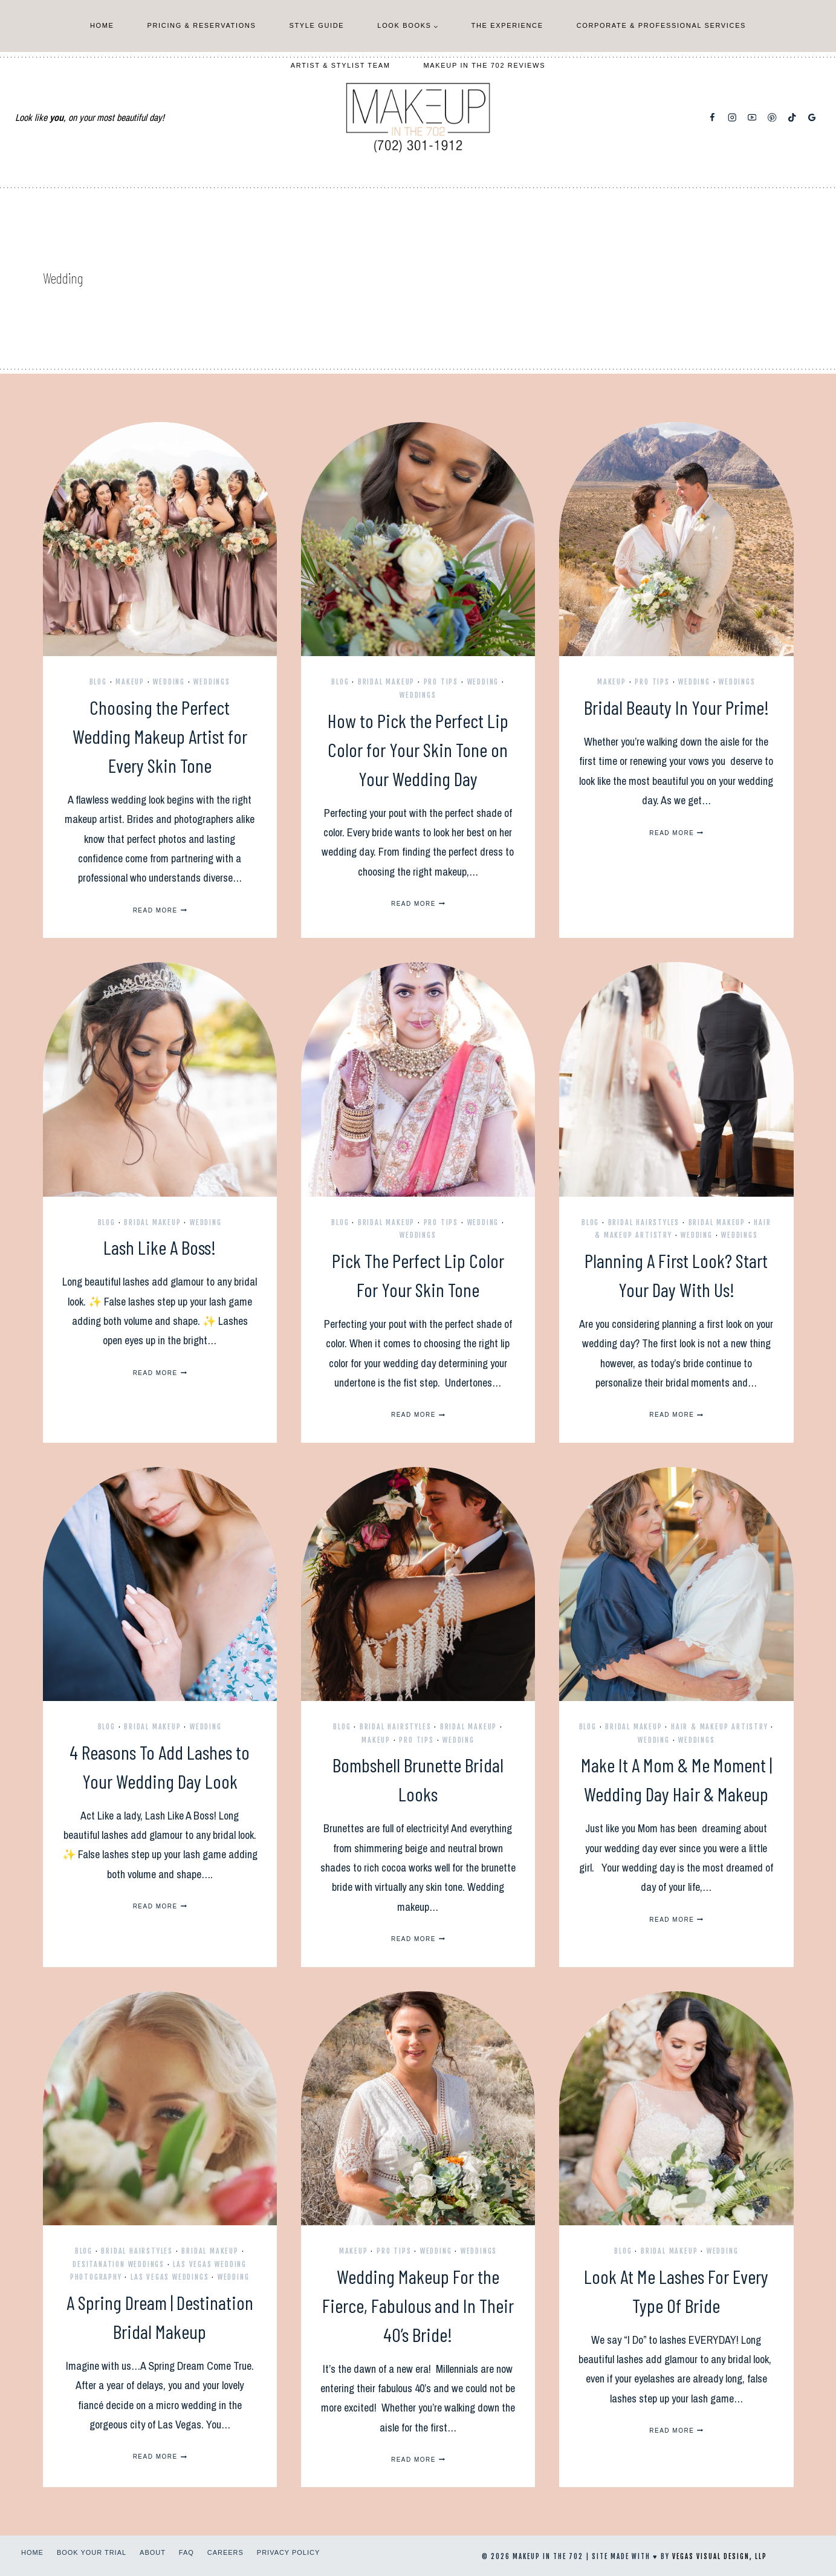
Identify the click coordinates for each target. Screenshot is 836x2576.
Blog (98, 681)
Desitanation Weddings (118, 2264)
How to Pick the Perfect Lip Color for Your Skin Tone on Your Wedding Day (418, 749)
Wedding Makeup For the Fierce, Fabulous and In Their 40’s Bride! (418, 2305)
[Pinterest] (772, 117)
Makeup (129, 681)
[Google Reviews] (812, 117)
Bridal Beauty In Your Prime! (676, 706)
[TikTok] (792, 117)
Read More (160, 910)
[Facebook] (712, 117)
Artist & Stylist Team (340, 65)
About (153, 2552)
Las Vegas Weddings (170, 2277)
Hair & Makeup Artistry (719, 1726)
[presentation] (160, 539)
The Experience (507, 25)
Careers (225, 2552)
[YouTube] (752, 117)
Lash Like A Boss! (159, 1246)
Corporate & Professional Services (661, 25)
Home (102, 25)
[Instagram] (732, 117)
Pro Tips (441, 681)
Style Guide (316, 25)
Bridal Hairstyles (644, 1222)
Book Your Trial (91, 2552)
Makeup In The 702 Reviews (485, 65)
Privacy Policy (288, 2552)
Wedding (169, 681)
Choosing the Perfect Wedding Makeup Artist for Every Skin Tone (160, 735)
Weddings (211, 681)
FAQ (186, 2552)
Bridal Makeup (386, 681)
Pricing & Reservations (201, 25)
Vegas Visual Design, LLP (719, 2556)
